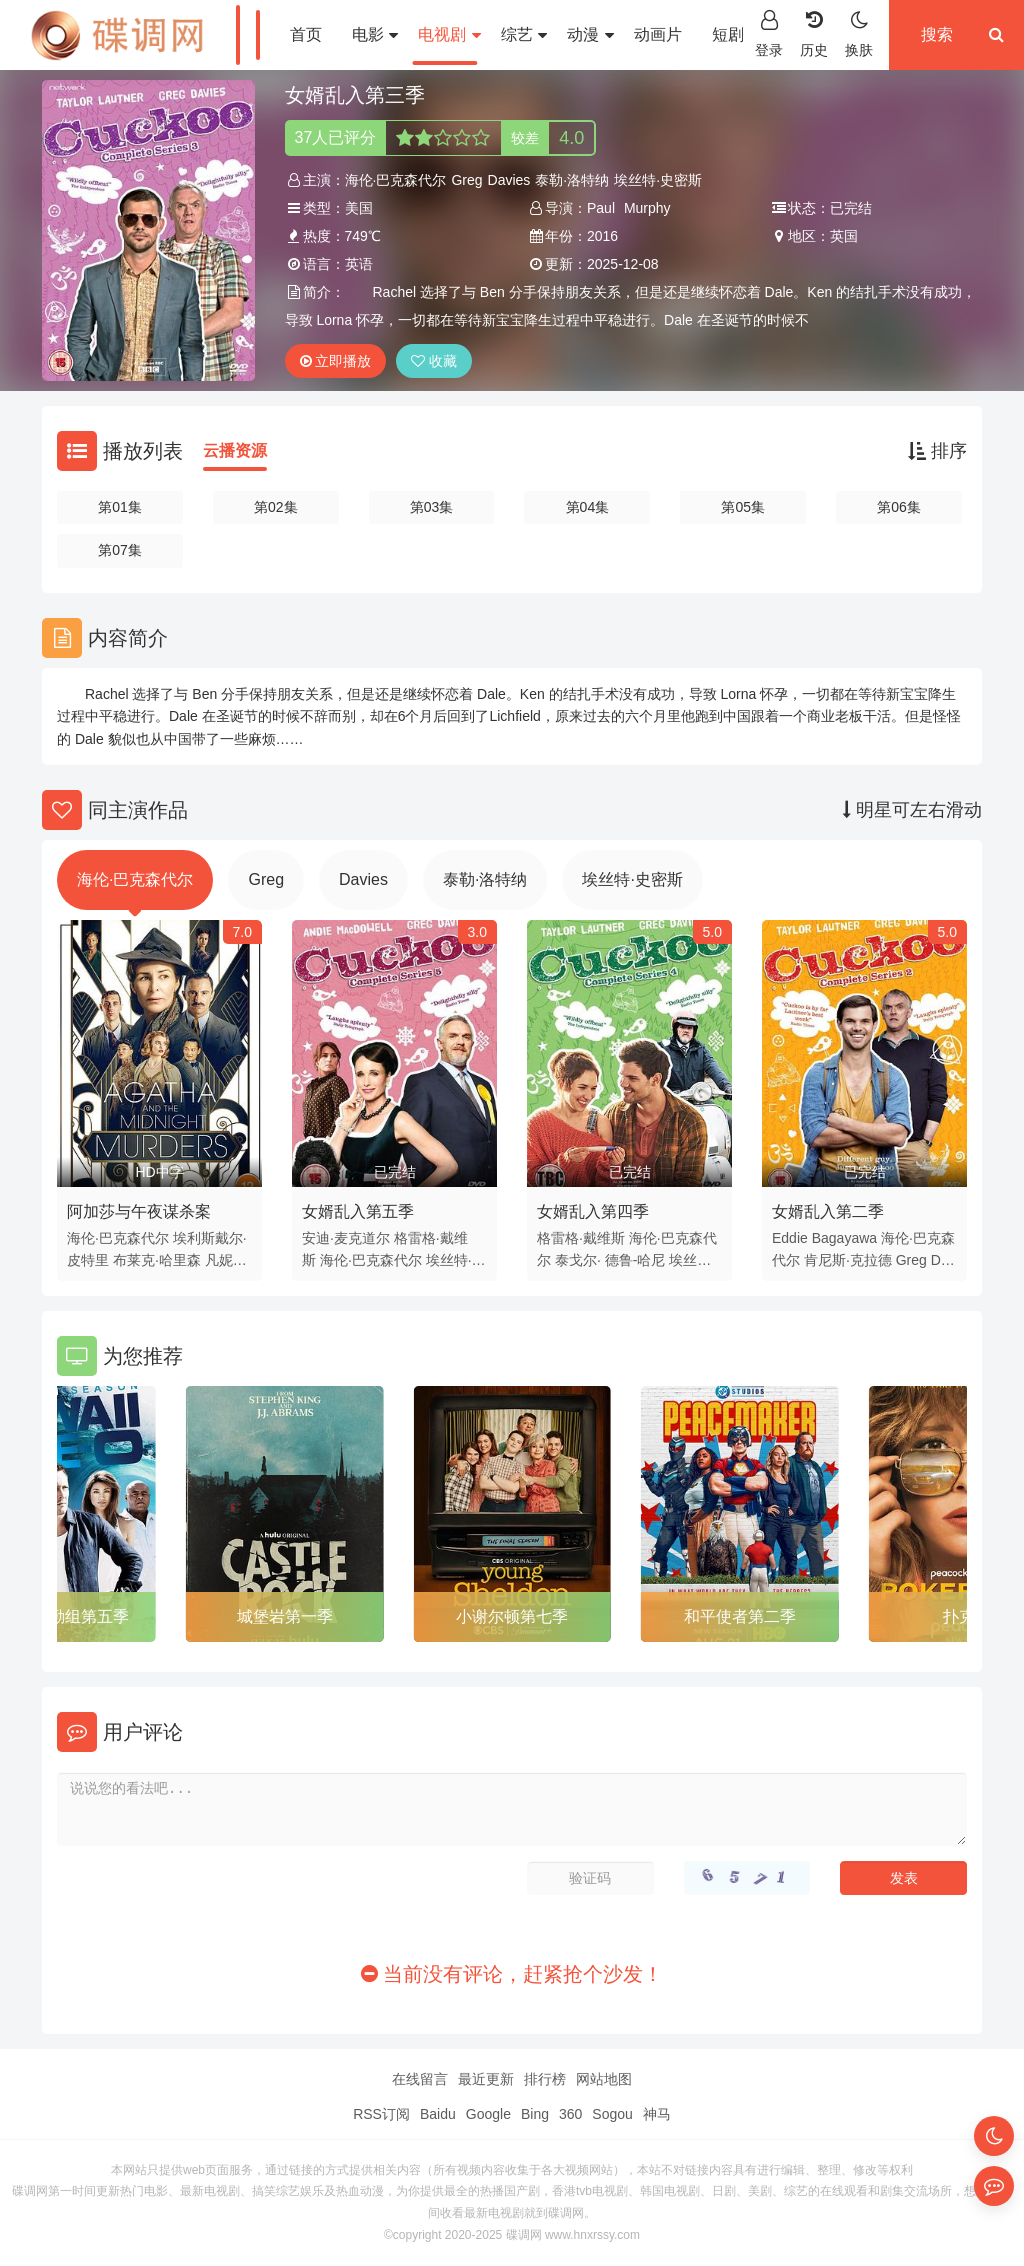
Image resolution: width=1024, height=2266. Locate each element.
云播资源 (235, 450)
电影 (375, 34)
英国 (844, 236)
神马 (657, 2114)
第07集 (120, 550)
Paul (601, 208)
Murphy (647, 208)
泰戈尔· (578, 1260)
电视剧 (449, 34)
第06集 (899, 507)
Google (488, 2114)
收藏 (434, 361)
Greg (466, 180)
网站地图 (604, 2079)
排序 (937, 451)
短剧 (735, 34)
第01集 (120, 507)
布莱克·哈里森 (157, 1260)
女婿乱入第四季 (593, 1211)
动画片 (658, 34)
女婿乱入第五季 (358, 1211)
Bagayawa (844, 1238)
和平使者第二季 (740, 1616)
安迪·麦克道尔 (346, 1238)
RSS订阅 (381, 2114)
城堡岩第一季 (285, 1616)
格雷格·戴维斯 (581, 1238)
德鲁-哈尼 (635, 1260)
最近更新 (486, 2079)
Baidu (438, 2114)
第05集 (743, 507)
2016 (602, 236)
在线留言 (420, 2079)
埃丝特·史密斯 (658, 180)
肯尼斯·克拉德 (848, 1260)
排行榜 (545, 2079)
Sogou (612, 2114)
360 (570, 2114)
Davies (509, 180)
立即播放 (336, 361)
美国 (359, 208)
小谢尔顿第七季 (512, 1616)
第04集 (588, 507)
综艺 (524, 34)
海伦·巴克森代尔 (396, 180)
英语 (359, 264)
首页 (306, 34)
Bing (535, 2114)
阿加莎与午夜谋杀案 (139, 1211)
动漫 (590, 34)
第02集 (276, 507)
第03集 (432, 507)
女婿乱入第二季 (828, 1211)
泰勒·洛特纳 (572, 180)
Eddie (790, 1238)
